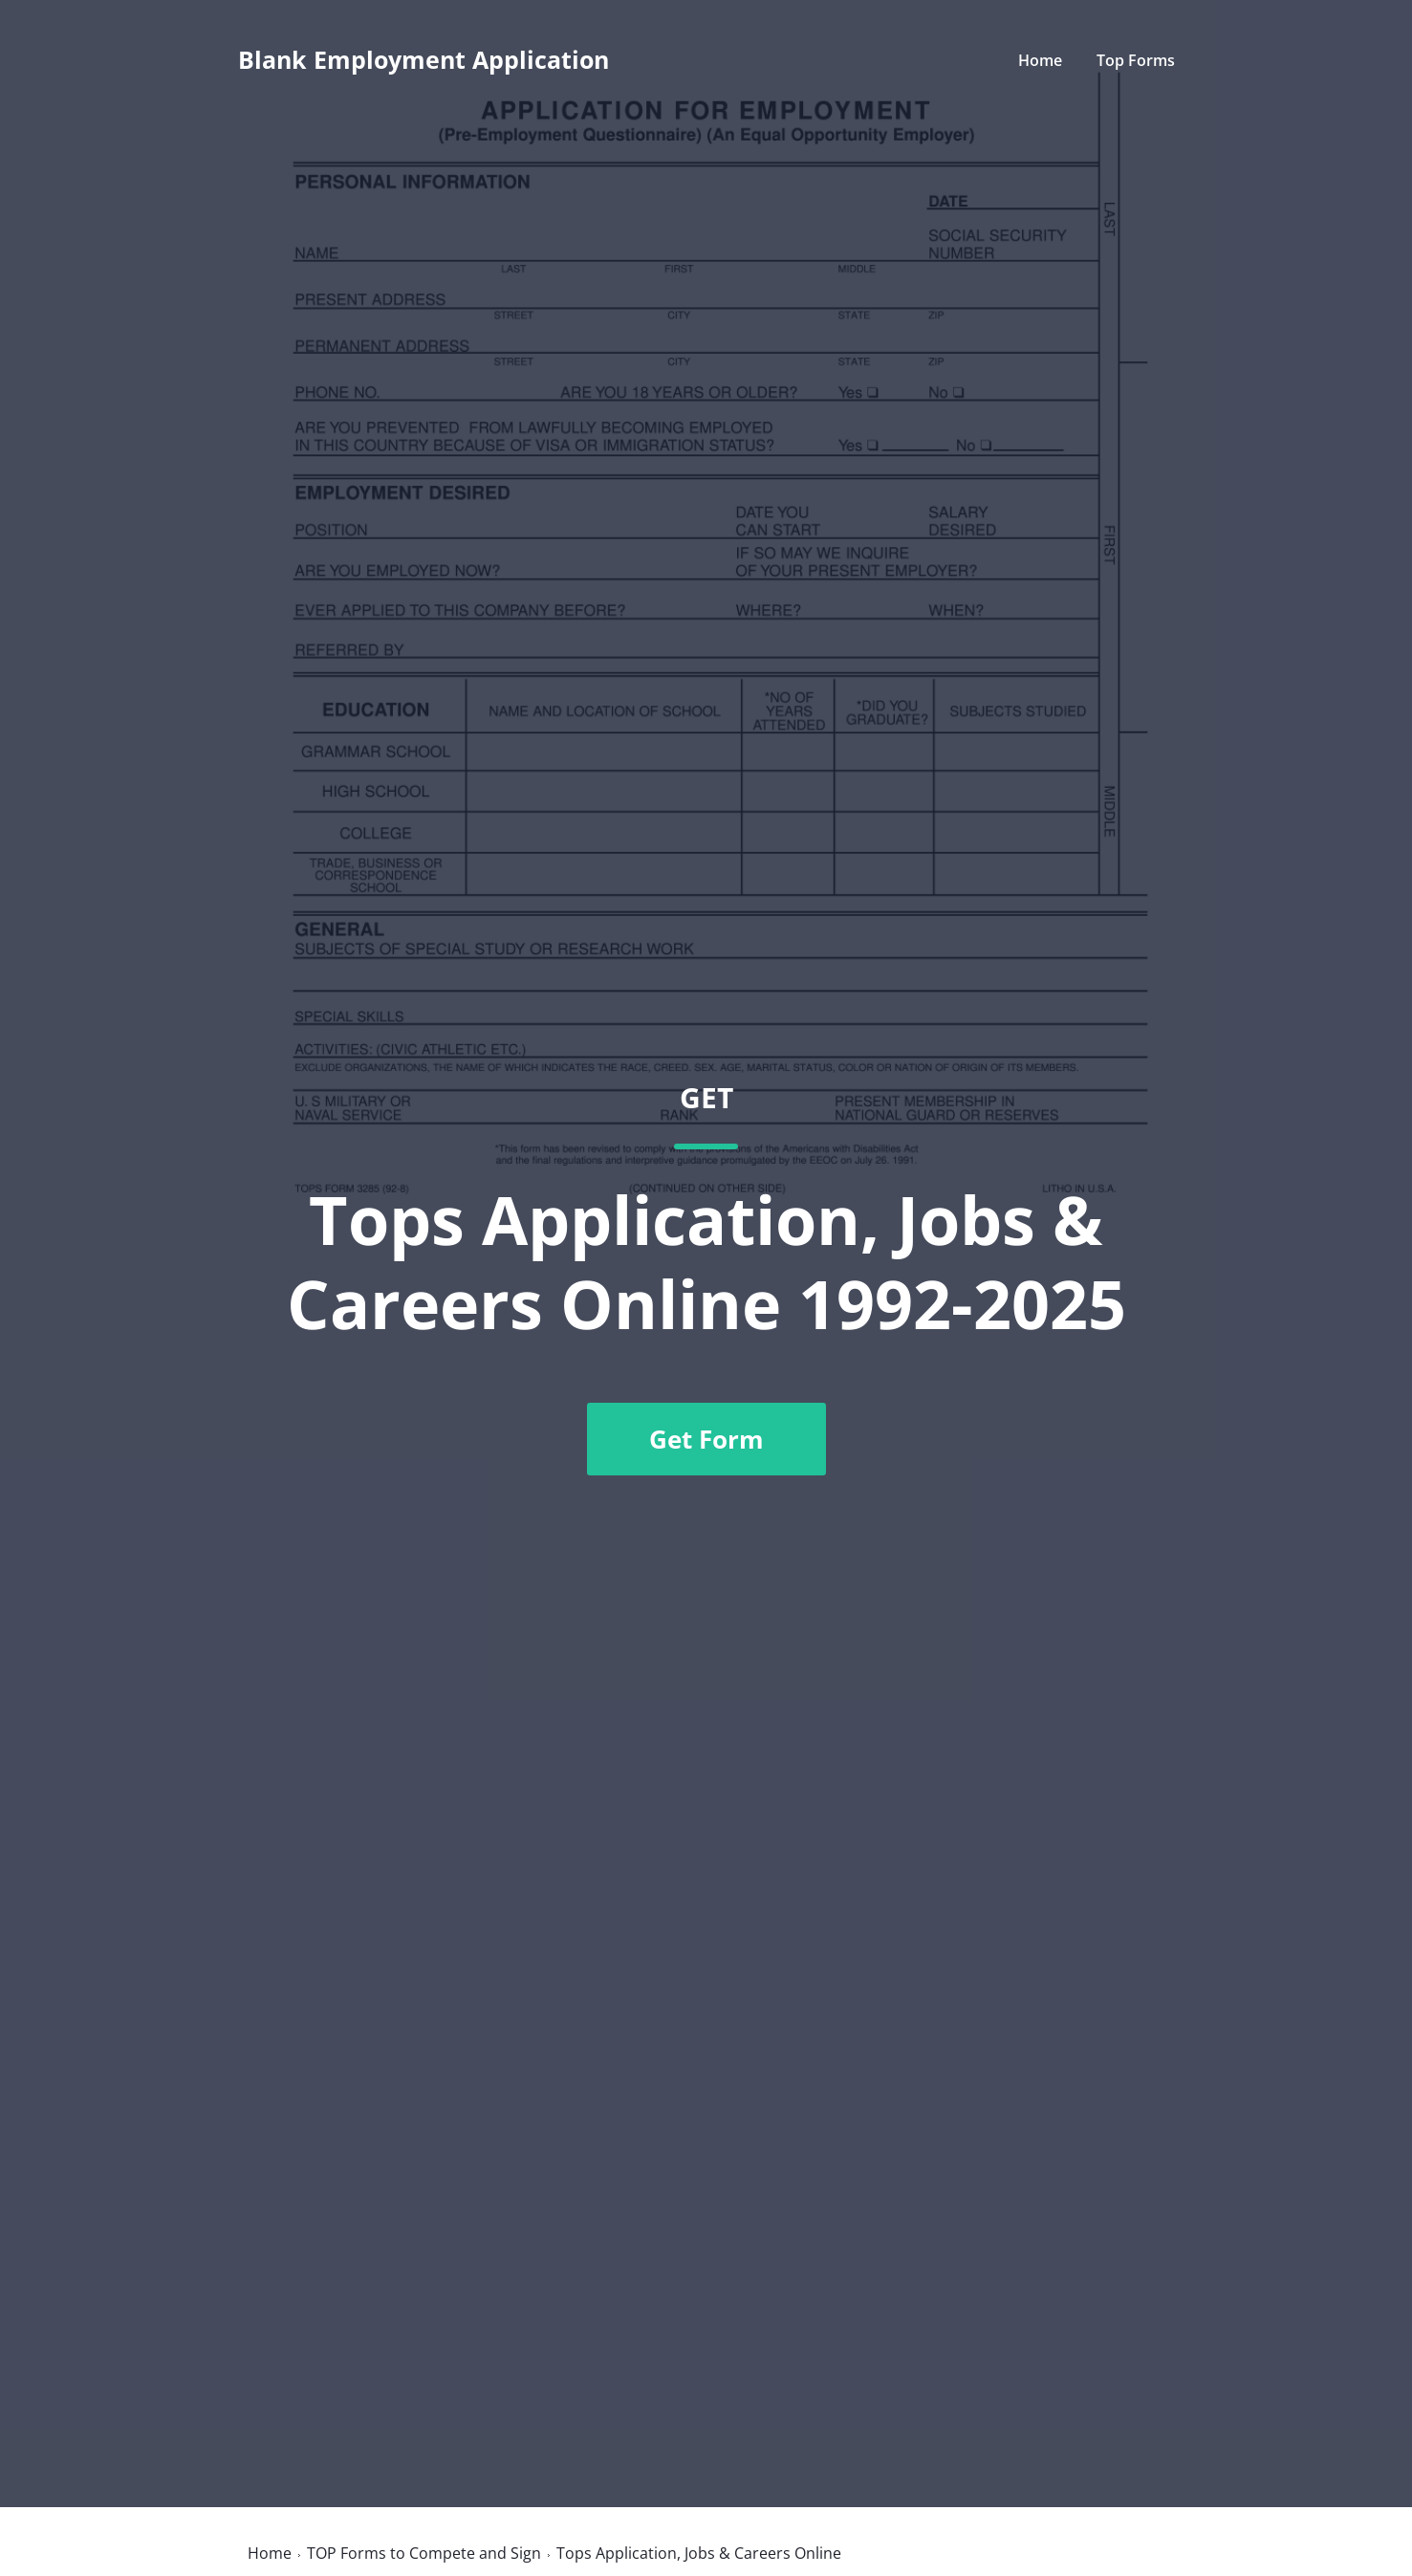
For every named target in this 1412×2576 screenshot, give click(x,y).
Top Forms (1136, 60)
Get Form (706, 1439)
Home (1040, 60)
